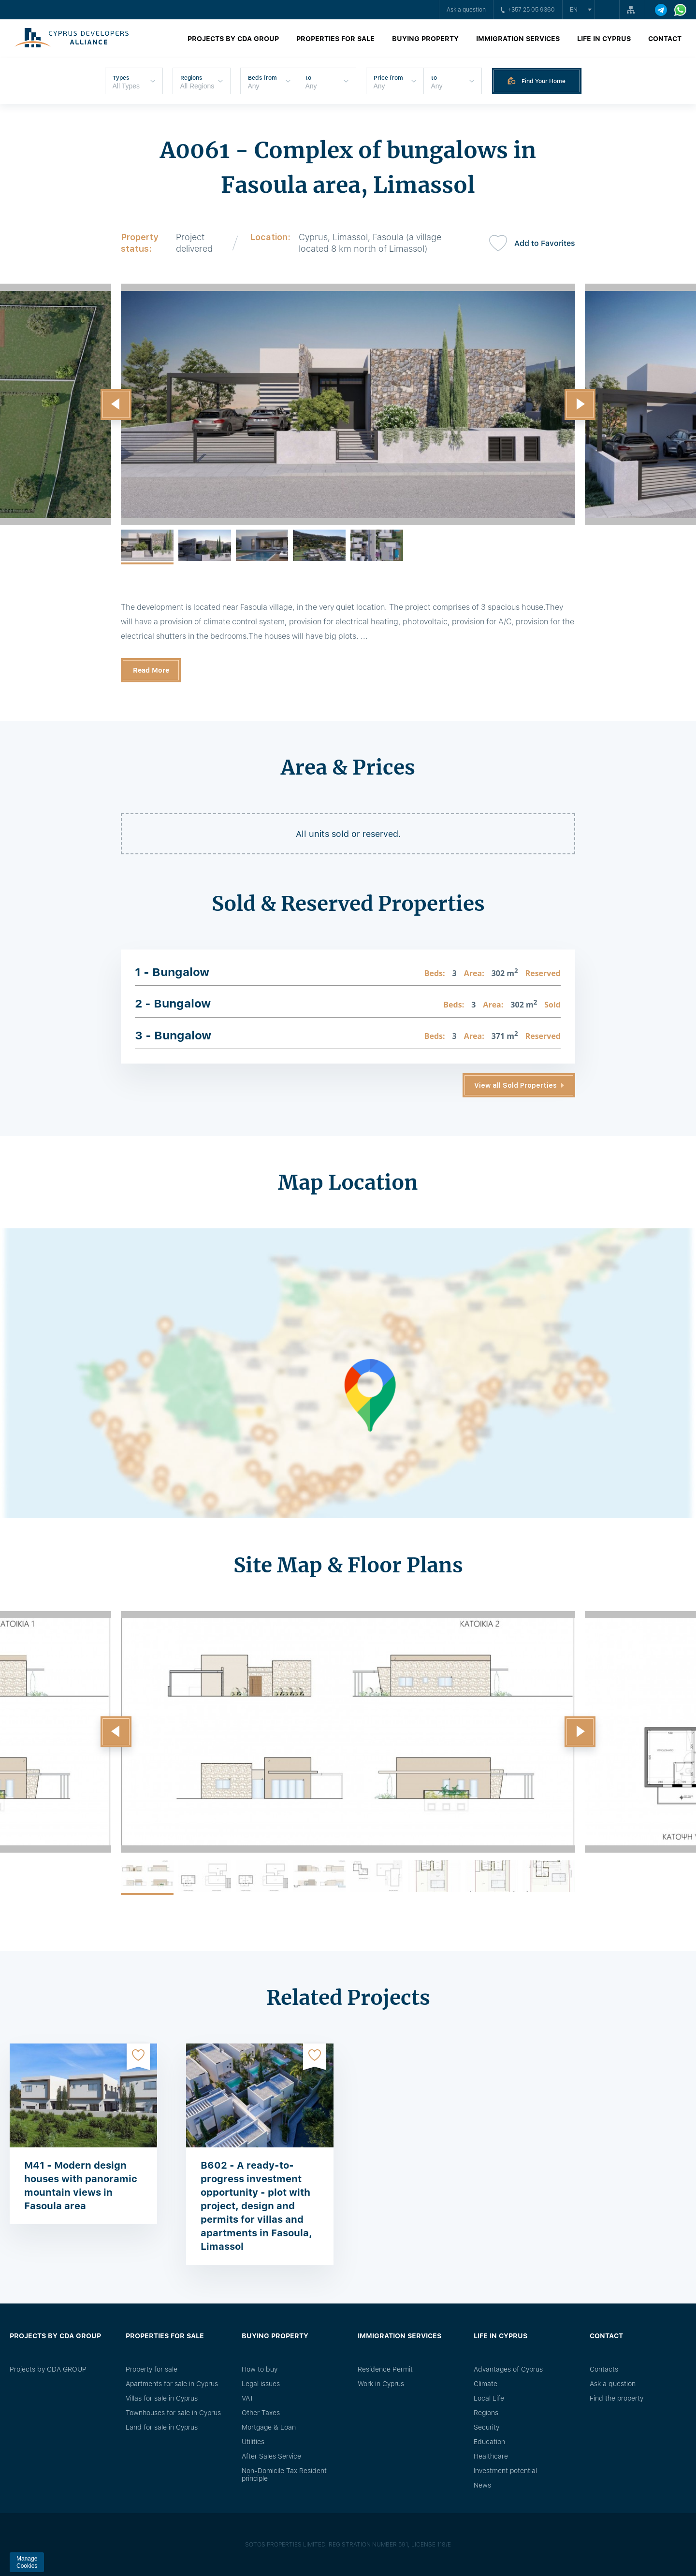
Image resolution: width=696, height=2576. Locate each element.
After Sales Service (271, 2456)
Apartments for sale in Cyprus (172, 2384)
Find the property (616, 2398)
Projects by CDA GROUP (233, 39)
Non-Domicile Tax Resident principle (284, 2474)
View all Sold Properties (515, 1085)
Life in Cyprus (604, 39)
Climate (485, 2384)
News (482, 2485)
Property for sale (151, 2369)
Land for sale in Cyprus (162, 2427)
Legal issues (261, 2384)
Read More (151, 670)
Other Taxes (261, 2413)
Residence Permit (385, 2369)
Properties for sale (335, 39)
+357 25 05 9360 (528, 9)
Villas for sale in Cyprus (162, 2398)
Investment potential (505, 2471)
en (574, 9)
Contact (665, 39)
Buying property (425, 39)
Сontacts (604, 2369)
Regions (486, 2413)
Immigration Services (518, 39)
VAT (248, 2398)
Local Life (489, 2398)
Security (486, 2427)
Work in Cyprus (381, 2384)
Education (489, 2442)
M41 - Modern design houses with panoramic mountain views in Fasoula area (80, 2185)
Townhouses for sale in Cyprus (173, 2413)
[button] (116, 404)
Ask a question (466, 9)
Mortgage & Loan (269, 2427)
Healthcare (491, 2456)
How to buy (259, 2369)
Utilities (253, 2442)
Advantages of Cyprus (508, 2369)
